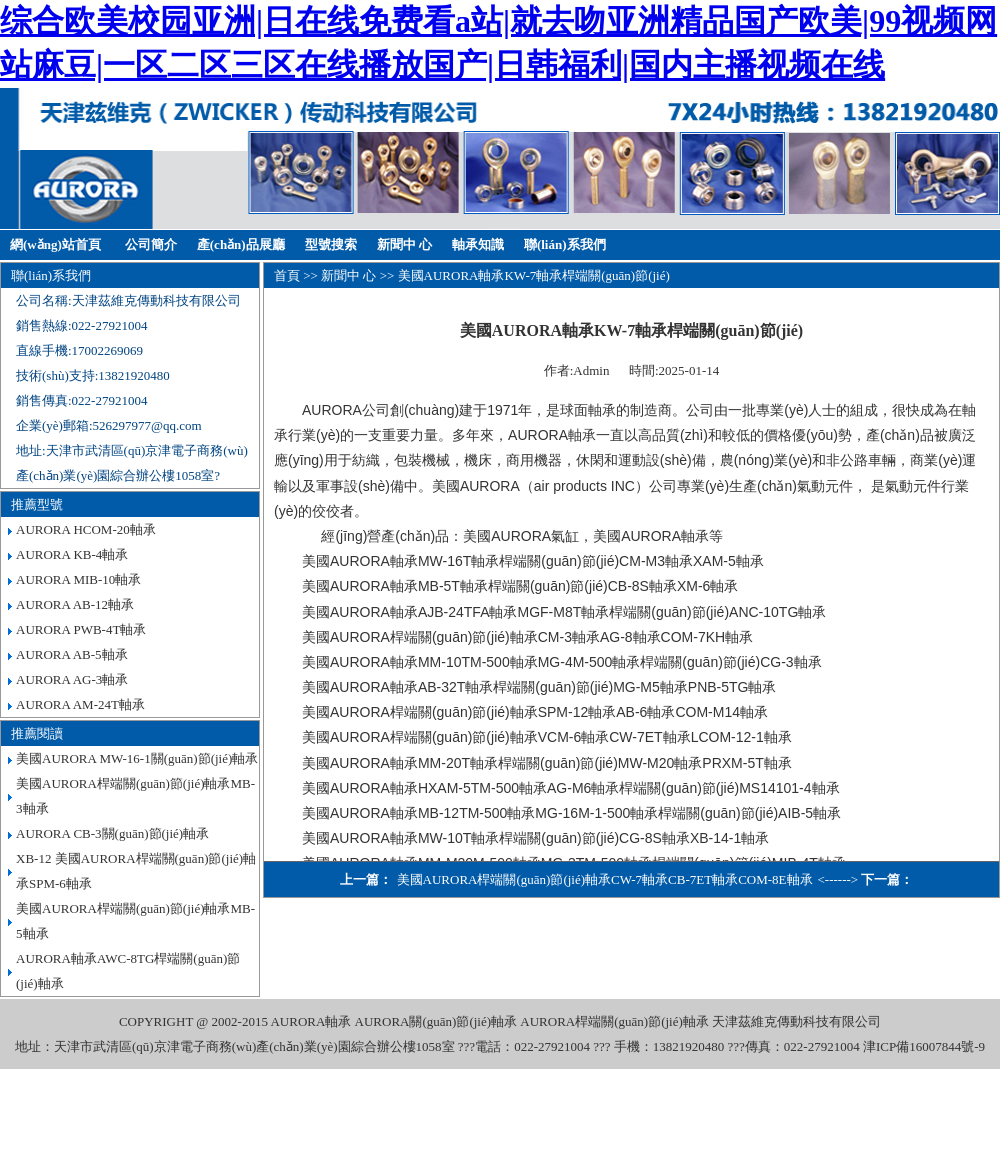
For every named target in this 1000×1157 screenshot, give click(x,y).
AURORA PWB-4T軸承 (81, 629)
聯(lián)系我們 (565, 244)
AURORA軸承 (310, 1021)
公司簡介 (151, 244)
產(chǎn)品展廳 (241, 244)
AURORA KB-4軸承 (72, 554)
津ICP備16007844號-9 (924, 1046)
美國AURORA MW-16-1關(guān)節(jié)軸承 (137, 758)
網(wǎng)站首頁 (55, 244)
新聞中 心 (404, 244)
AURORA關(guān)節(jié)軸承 (436, 1021)
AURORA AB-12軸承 (75, 604)
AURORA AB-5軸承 (72, 654)
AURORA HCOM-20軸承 (86, 529)
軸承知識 (478, 244)
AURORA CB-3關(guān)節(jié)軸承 (112, 833)
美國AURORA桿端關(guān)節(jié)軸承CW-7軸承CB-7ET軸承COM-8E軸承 (605, 879)
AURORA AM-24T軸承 (80, 704)
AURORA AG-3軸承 (72, 679)
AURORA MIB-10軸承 (78, 579)
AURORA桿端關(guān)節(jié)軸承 (614, 1021)
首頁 (287, 275)
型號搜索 (331, 244)
